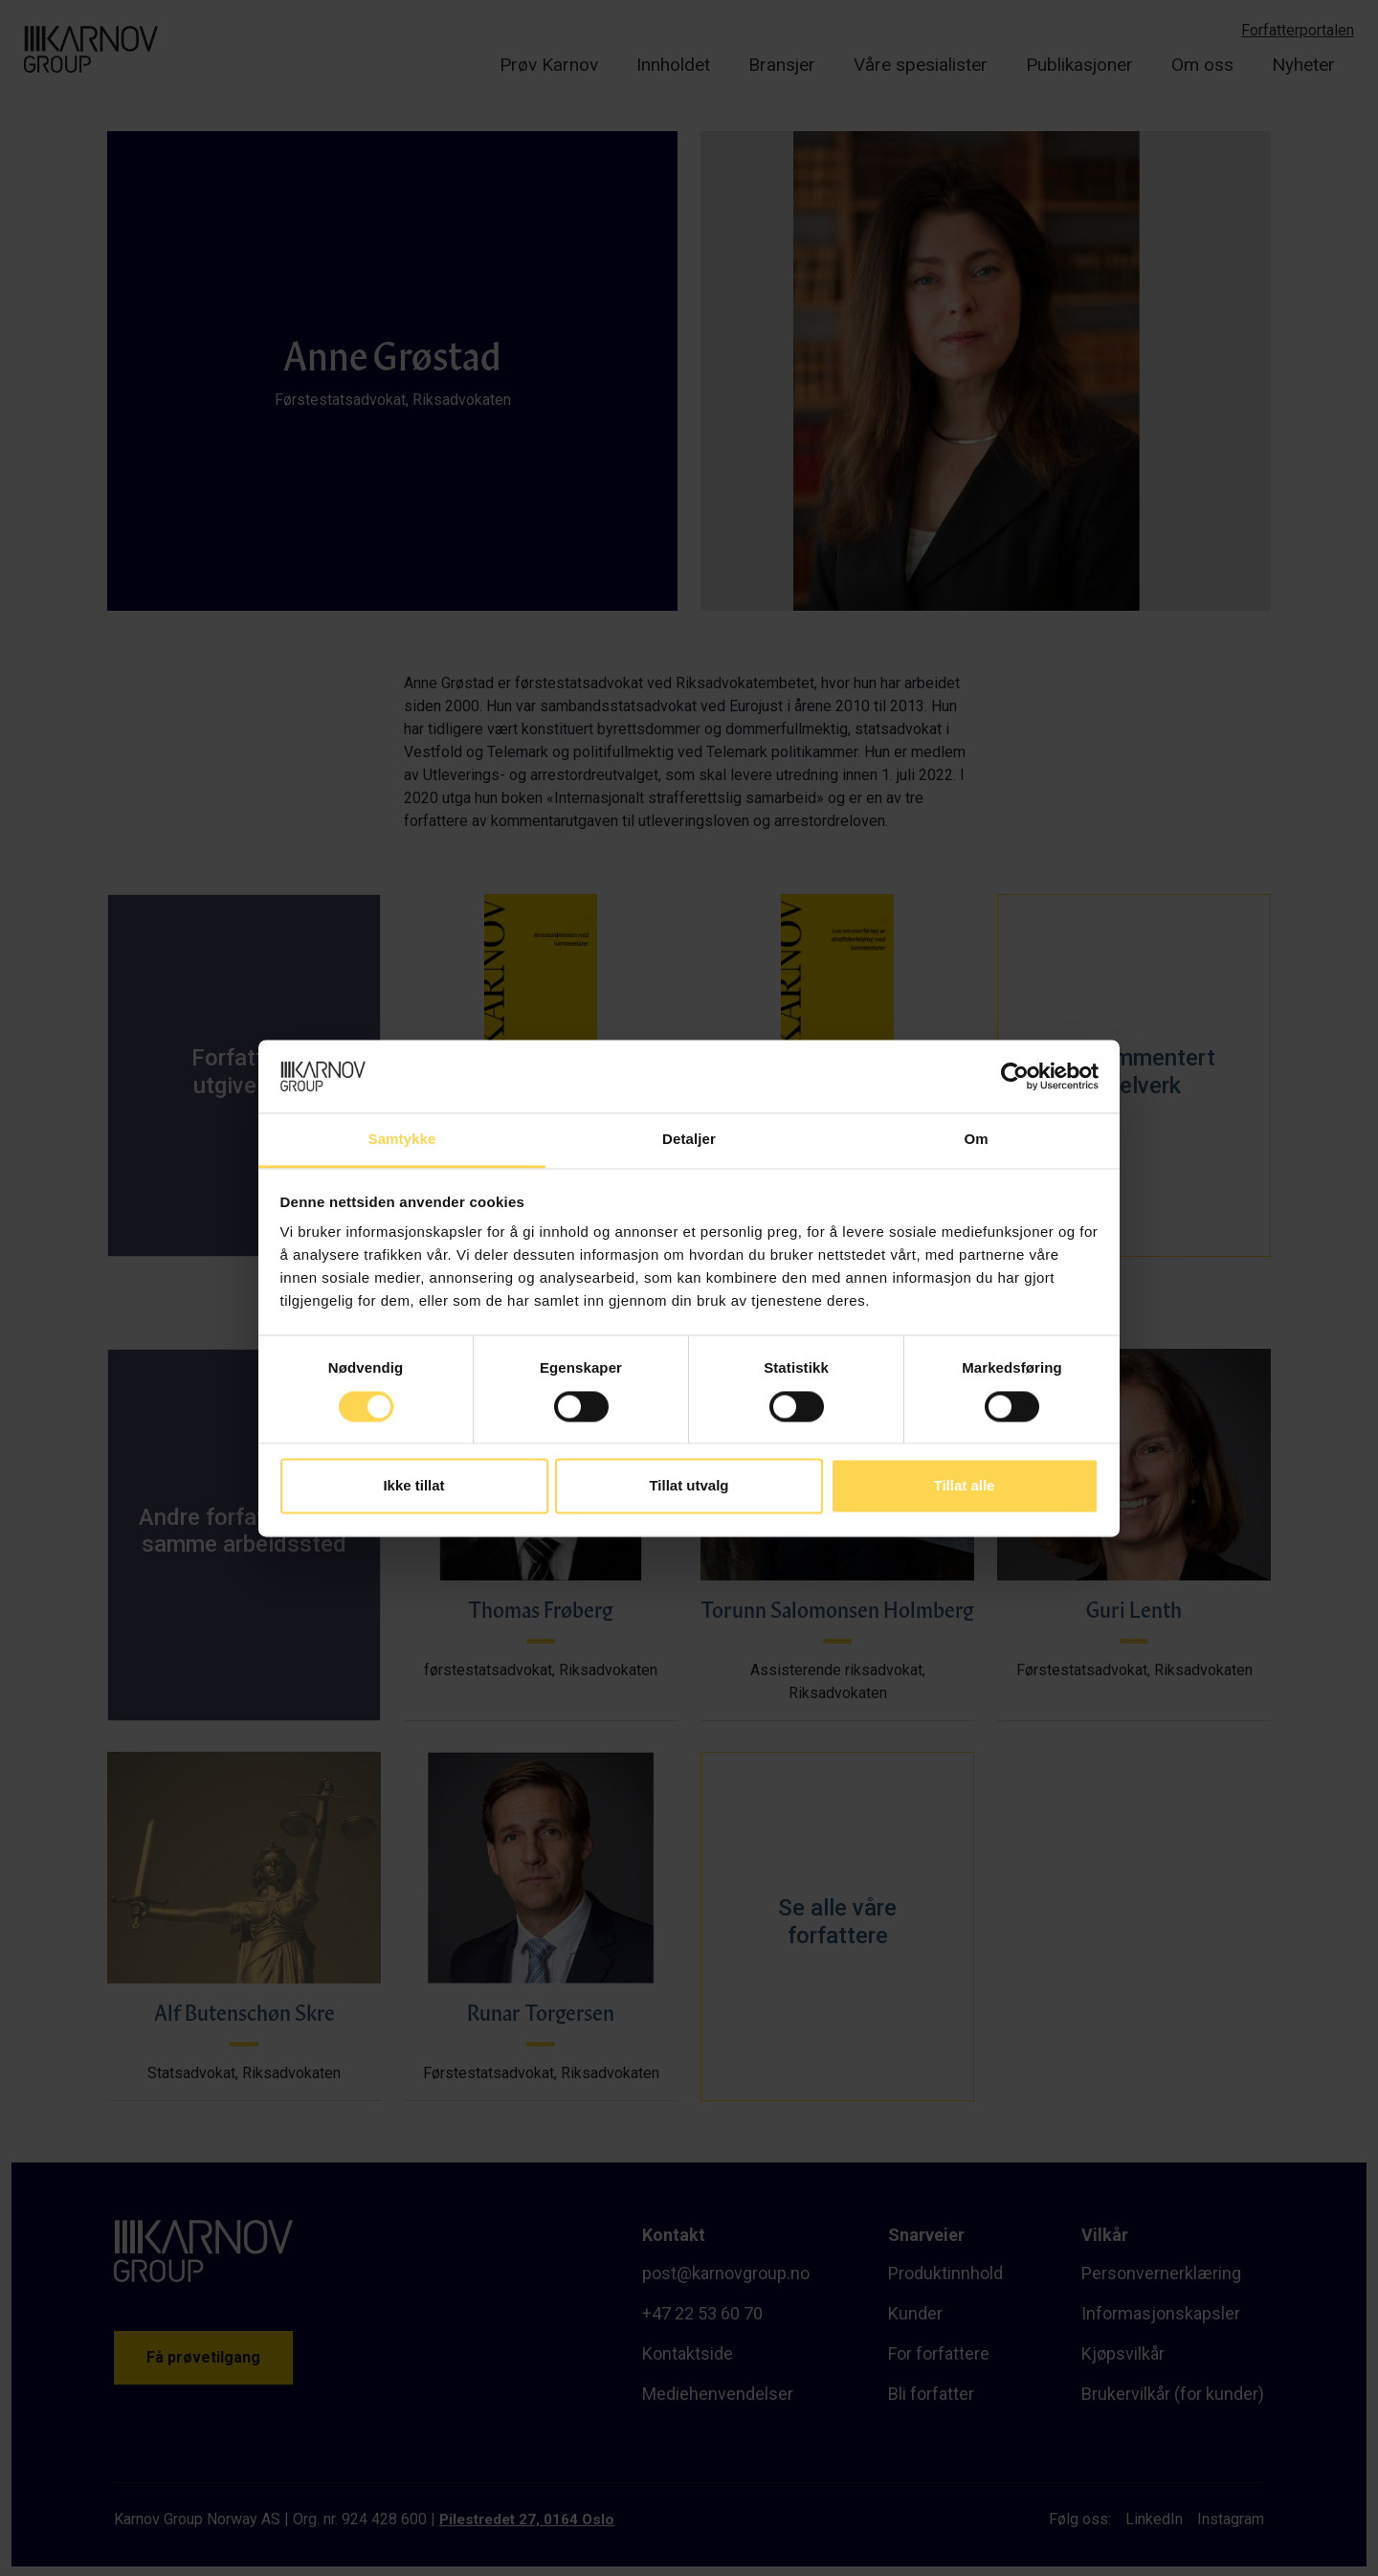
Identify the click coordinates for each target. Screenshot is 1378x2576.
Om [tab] (976, 1139)
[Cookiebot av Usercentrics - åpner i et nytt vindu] (1015, 1076)
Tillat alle (964, 1486)
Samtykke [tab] (402, 1139)
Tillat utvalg (688, 1486)
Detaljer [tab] (689, 1139)
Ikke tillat (413, 1486)
